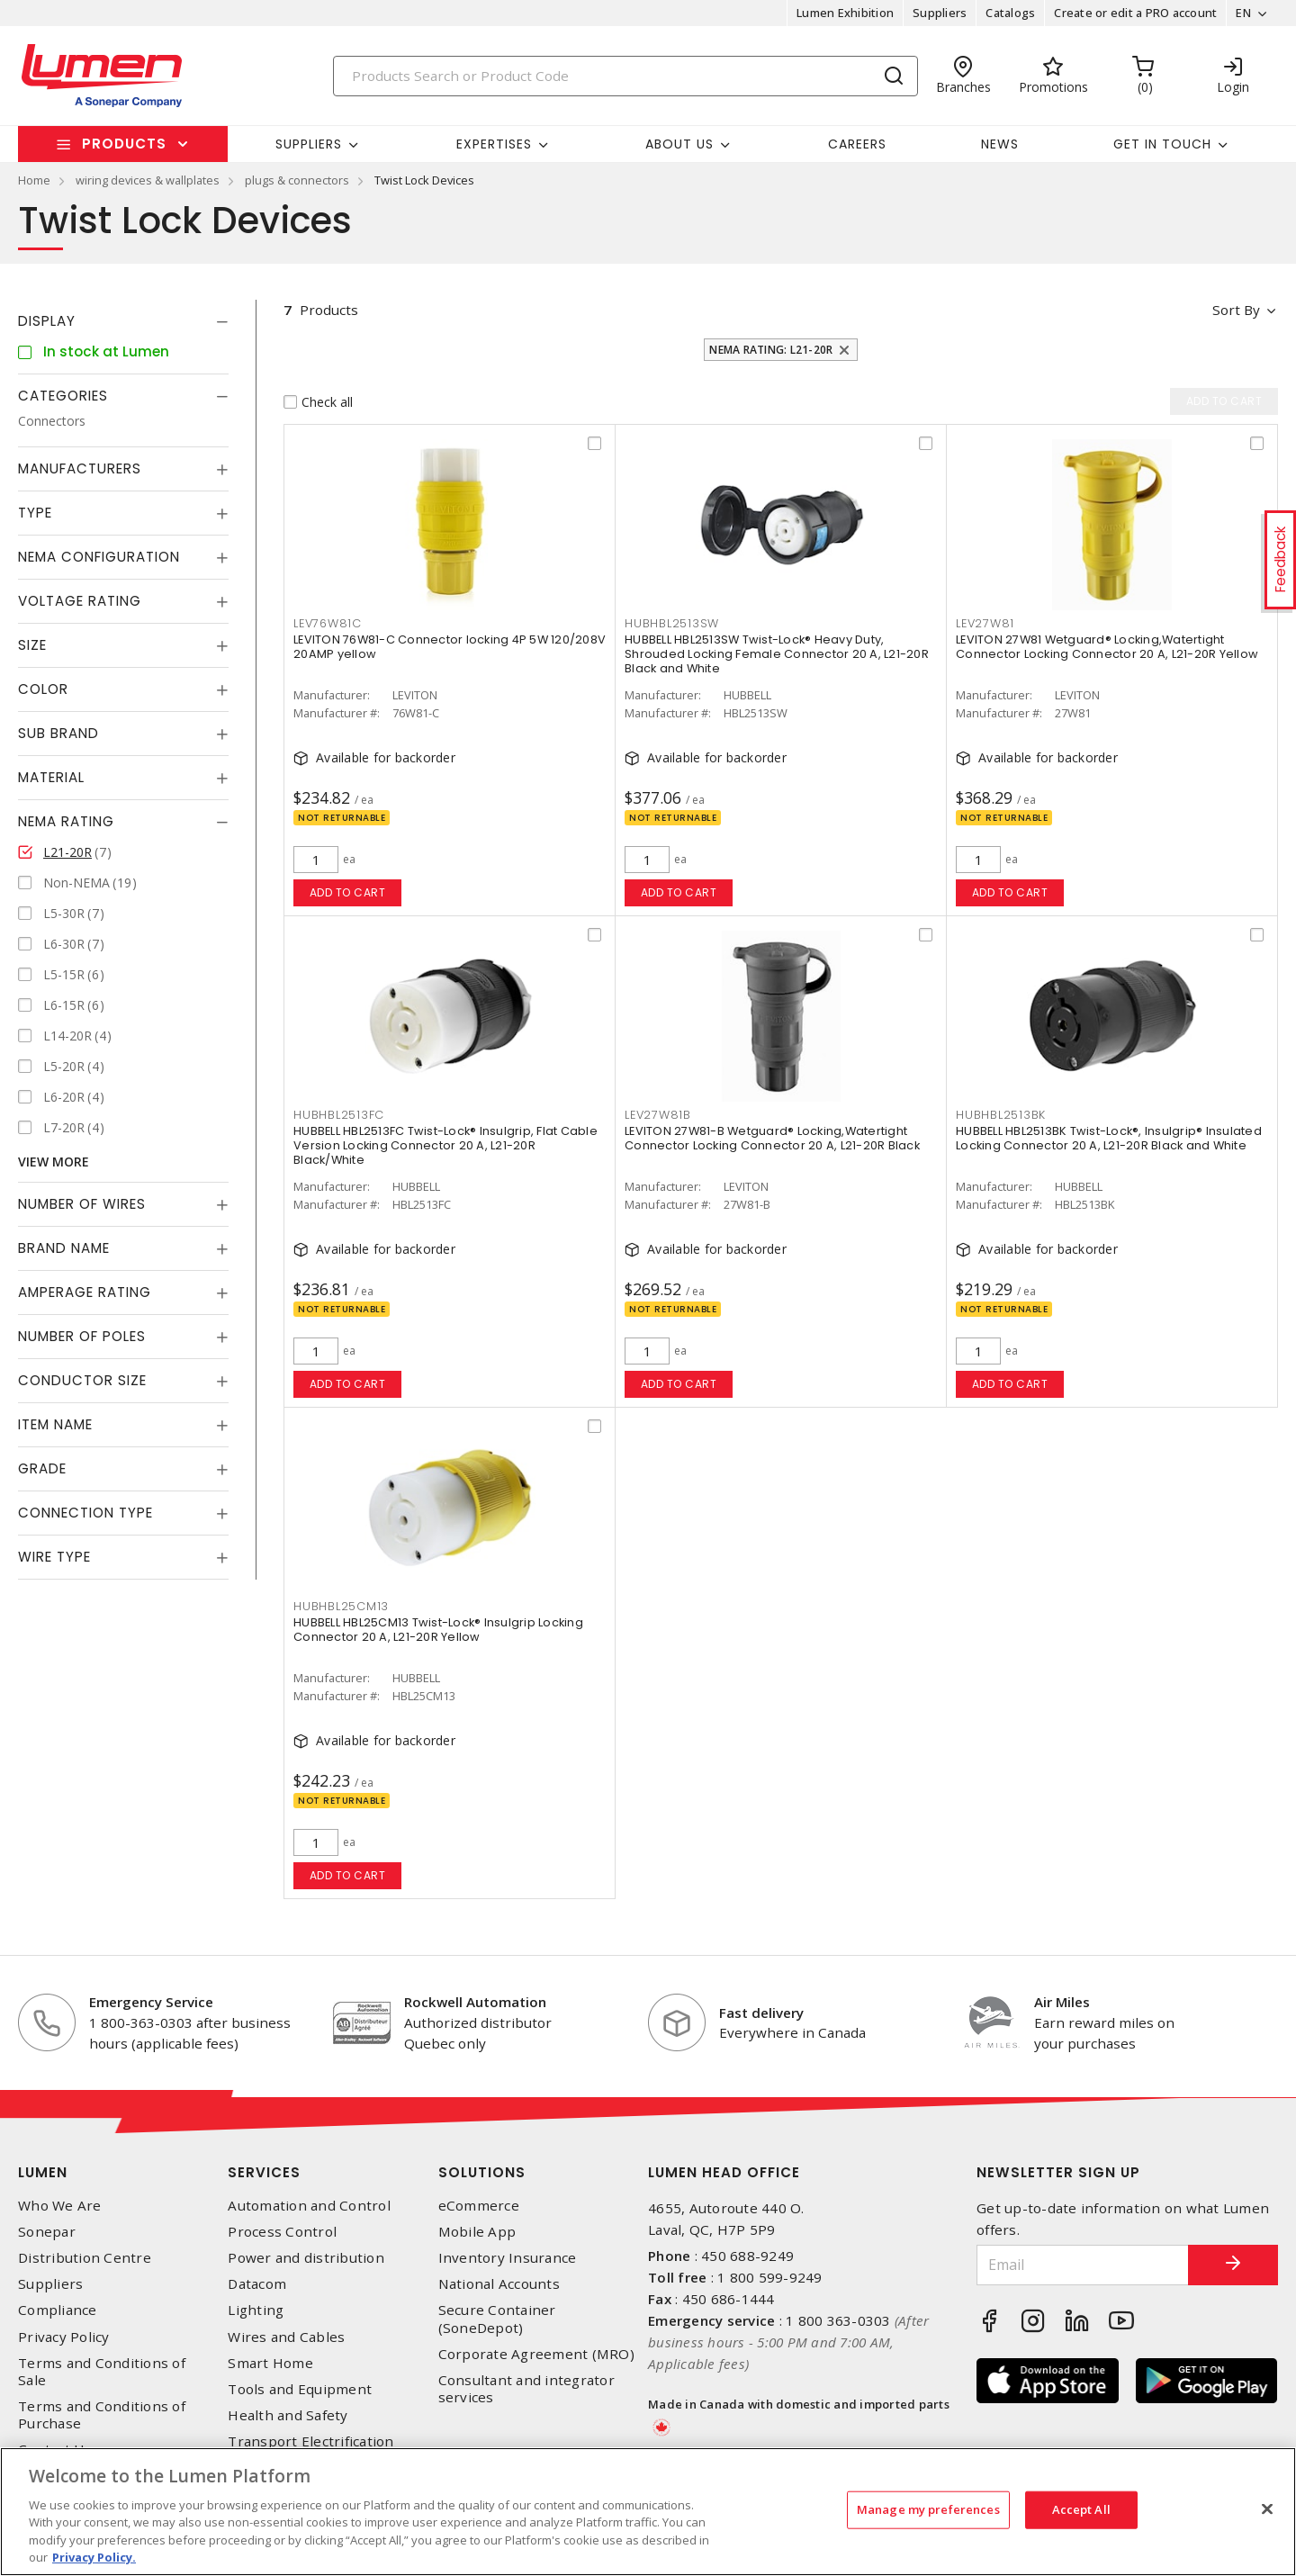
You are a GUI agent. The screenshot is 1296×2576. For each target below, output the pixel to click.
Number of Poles (82, 1336)
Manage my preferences (928, 2509)
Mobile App (477, 2231)
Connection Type (85, 1512)
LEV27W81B (658, 1114)
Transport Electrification (310, 2441)
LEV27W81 (985, 623)
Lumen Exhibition (845, 13)
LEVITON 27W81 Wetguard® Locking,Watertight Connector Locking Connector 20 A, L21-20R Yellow (1107, 647)
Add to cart (348, 892)
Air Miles (1062, 2002)
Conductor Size (82, 1380)
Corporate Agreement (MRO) (536, 2354)
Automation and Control (309, 2205)
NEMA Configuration (99, 556)
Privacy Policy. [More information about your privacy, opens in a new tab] (94, 2557)
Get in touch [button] (1162, 144)
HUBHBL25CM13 (341, 1606)
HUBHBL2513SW (672, 623)
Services (264, 2172)
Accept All (1081, 2509)
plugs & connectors (297, 180)
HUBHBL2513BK (1001, 1114)
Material (51, 777)
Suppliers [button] (308, 144)
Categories (63, 395)
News (1000, 144)
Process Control (282, 2231)
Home (34, 180)
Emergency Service (151, 2002)
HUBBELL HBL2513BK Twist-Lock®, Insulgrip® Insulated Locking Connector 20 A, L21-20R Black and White (1109, 1138)
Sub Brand (58, 733)
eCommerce (478, 2205)
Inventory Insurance (507, 2257)
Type (35, 512)
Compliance (57, 2310)
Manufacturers (79, 468)
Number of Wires (82, 1203)
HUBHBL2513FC (338, 1114)
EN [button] (1243, 13)
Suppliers (940, 13)
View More (53, 1161)
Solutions (482, 2172)
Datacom (257, 2283)
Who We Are (60, 2205)
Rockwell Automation (475, 2002)
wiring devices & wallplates (148, 180)
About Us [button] (679, 144)
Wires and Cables (286, 2337)
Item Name (55, 1424)
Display (47, 320)
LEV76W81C (327, 623)
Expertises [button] (494, 144)
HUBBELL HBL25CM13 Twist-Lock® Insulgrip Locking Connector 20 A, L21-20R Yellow (438, 1629)
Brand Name (64, 1247)
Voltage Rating (79, 600)
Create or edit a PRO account (1135, 13)
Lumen (43, 2172)
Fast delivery (761, 2013)
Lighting (256, 2310)
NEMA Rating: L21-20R (770, 349)
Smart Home (270, 2363)
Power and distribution (306, 2257)
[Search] (625, 76)
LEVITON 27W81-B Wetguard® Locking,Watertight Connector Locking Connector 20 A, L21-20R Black (772, 1138)
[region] (648, 2511)
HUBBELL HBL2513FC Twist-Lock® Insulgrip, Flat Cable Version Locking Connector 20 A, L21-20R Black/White (445, 1145)
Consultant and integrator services (526, 2389)
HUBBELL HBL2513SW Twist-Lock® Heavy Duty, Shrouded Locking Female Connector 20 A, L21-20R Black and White (777, 654)
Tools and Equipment (300, 2389)
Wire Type (54, 1556)
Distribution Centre (84, 2257)
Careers (857, 144)
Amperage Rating (84, 1292)
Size (32, 644)
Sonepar (47, 2231)
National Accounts (499, 2283)
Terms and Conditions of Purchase (101, 2415)
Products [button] (124, 143)
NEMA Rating (66, 821)
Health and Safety (287, 2415)
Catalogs (1010, 13)
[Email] (1082, 2265)
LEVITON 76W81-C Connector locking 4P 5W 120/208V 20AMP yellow (449, 647)
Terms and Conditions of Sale (101, 2372)
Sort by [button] (1236, 310)
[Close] (1267, 2509)
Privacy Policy (64, 2337)
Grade (42, 1468)
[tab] (123, 321)
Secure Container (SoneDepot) (497, 2318)
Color (43, 689)
